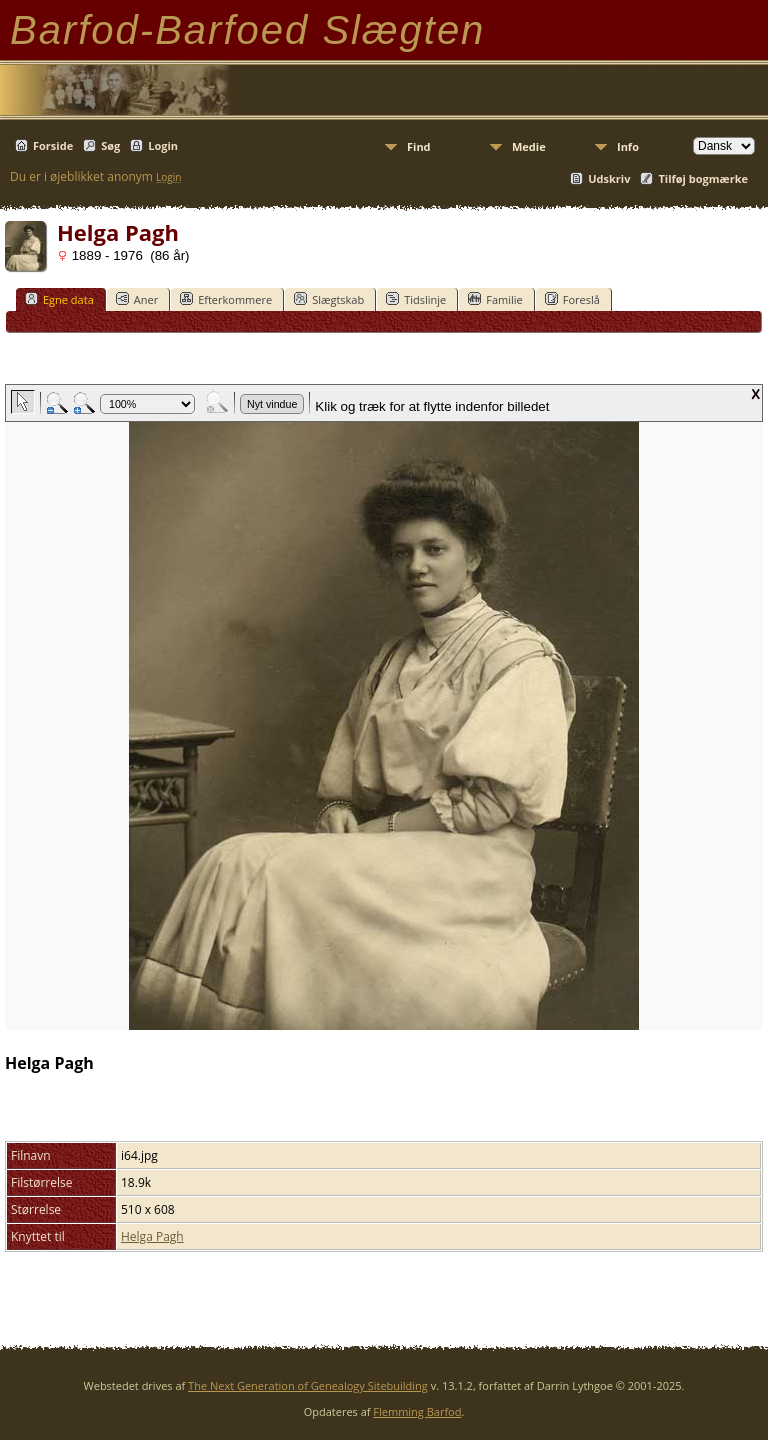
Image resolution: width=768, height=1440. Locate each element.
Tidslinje (416, 299)
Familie (495, 299)
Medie (529, 146)
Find (419, 146)
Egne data (59, 299)
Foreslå (572, 299)
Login (163, 145)
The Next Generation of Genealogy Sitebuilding (308, 1385)
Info (628, 146)
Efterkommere (226, 299)
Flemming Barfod (417, 1411)
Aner (137, 299)
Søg (110, 145)
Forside (53, 145)
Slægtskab (329, 299)
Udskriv (609, 178)
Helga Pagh (152, 1236)
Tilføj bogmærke (703, 178)
